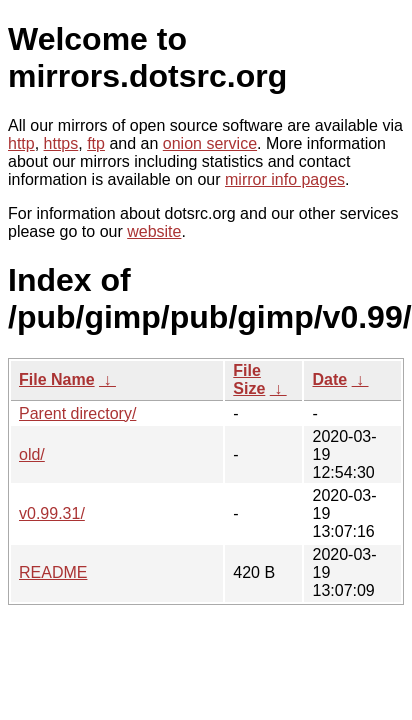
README (53, 572)
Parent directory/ (77, 413)
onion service (210, 143)
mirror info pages (285, 179)
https (61, 143)
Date (329, 379)
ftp (96, 143)
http (21, 143)
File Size (249, 379)
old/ (32, 454)
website (154, 231)
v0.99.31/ (52, 513)
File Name (57, 379)
